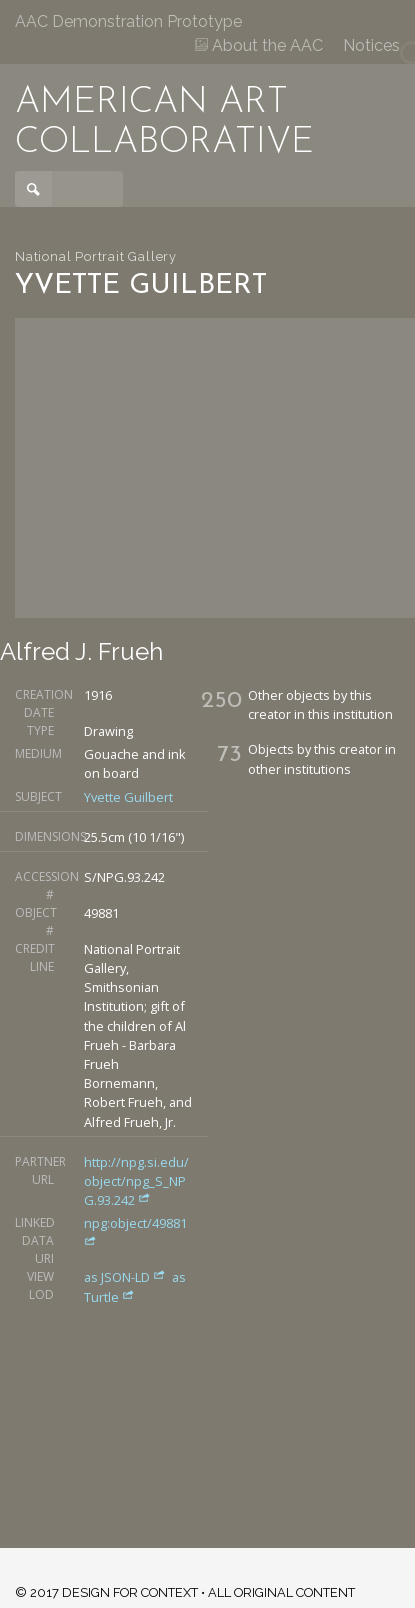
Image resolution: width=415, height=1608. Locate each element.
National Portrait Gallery (96, 256)
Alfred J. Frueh (81, 651)
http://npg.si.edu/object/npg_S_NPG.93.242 (136, 1181)
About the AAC (259, 45)
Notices (371, 45)
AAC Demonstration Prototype (128, 21)
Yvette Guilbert (128, 797)
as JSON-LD (126, 1277)
